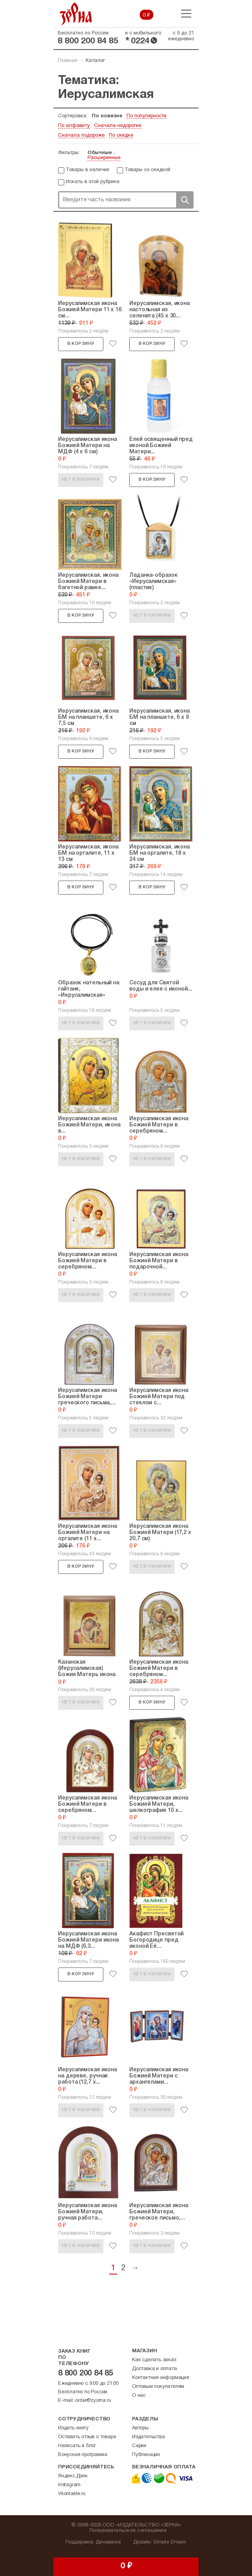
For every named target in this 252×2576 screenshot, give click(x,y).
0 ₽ (146, 15)
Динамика (108, 2542)
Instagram (69, 2485)
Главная (67, 60)
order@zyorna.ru (93, 2400)
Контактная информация (160, 2377)
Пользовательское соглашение (127, 2530)
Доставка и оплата (154, 2369)
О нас (139, 2395)
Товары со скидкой (147, 170)
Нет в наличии (80, 480)
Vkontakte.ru (72, 2494)
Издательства (148, 2437)
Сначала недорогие (117, 125)
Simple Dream (169, 2542)
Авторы (140, 2428)
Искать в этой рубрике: (93, 182)
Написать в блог (77, 2446)
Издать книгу (73, 2428)
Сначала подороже (81, 135)
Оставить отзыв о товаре (87, 2437)
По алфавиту (74, 125)
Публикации (146, 2455)
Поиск (184, 200)
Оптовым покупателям (158, 2386)
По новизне (107, 116)
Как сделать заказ (154, 2360)
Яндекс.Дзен (72, 2476)
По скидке (121, 135)
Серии (139, 2446)
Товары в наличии (87, 170)
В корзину (80, 344)
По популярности (146, 116)
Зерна (76, 13)
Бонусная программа (82, 2455)
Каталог (95, 60)
